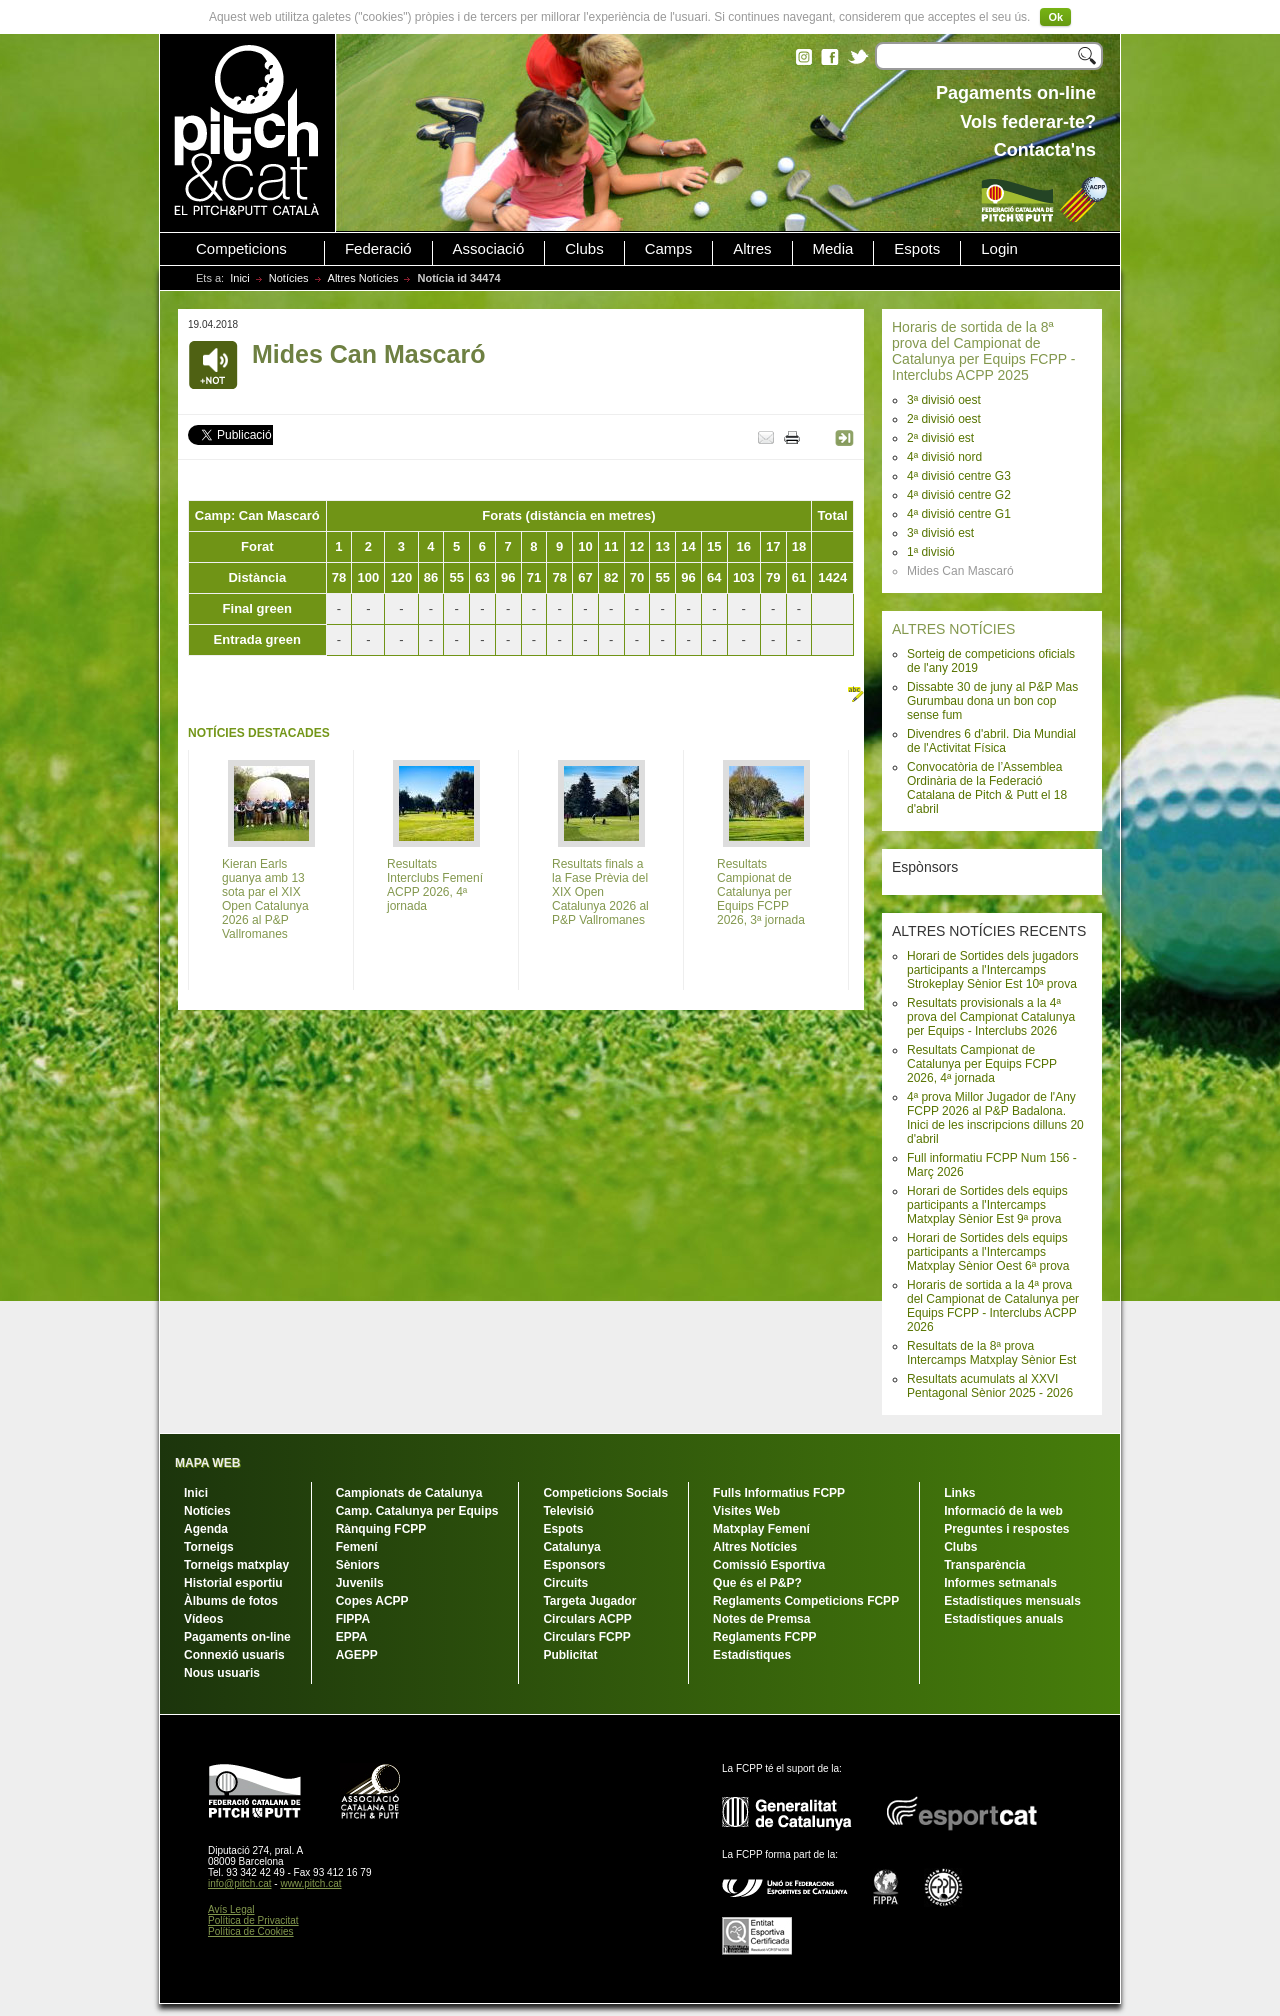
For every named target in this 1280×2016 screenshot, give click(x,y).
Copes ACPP (372, 1601)
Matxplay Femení (761, 1529)
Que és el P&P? (757, 1583)
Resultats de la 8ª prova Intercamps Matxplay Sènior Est (991, 1353)
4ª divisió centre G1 (959, 514)
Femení (357, 1547)
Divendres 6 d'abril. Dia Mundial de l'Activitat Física (991, 741)
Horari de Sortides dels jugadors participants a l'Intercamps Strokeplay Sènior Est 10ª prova (992, 970)
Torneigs (209, 1547)
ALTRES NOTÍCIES (953, 629)
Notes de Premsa (761, 1619)
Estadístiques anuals (1003, 1619)
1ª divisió (931, 552)
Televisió (568, 1511)
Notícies (289, 278)
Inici (240, 278)
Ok (1055, 17)
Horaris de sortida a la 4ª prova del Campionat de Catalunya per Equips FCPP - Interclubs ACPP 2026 (993, 1306)
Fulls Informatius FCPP (779, 1493)
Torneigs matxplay (236, 1565)
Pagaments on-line (237, 1637)
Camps (669, 249)
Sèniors (358, 1565)
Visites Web (746, 1511)
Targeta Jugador (589, 1601)
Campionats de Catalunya (409, 1493)
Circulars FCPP (586, 1637)
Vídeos (203, 1619)
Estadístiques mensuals (1012, 1601)
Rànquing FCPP (381, 1529)
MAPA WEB (207, 1463)
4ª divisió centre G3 (959, 476)
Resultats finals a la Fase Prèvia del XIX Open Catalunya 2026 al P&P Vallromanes (600, 892)
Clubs (584, 249)
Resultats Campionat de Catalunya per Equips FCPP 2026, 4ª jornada (982, 1064)
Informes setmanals (1000, 1583)
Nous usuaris (222, 1673)
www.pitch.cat (310, 1883)
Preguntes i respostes (1006, 1529)
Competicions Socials (605, 1493)
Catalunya (571, 1547)
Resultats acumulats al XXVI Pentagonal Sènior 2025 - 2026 (990, 1386)
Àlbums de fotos (231, 1601)
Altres (752, 249)
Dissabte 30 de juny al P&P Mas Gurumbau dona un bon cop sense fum (992, 701)
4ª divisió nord (944, 457)
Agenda (206, 1529)
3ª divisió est (940, 533)
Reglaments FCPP (764, 1637)
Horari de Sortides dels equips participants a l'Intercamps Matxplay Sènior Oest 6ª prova (988, 1252)
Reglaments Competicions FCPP (806, 1601)
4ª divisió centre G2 (959, 495)
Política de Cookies (251, 1931)
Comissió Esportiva (769, 1565)
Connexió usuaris (234, 1655)
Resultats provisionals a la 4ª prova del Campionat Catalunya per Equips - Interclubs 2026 (991, 1017)
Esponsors (574, 1565)
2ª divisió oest (944, 419)
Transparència (984, 1565)
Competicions (241, 249)
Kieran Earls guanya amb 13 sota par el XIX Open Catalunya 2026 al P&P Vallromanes (265, 899)
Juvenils (360, 1583)
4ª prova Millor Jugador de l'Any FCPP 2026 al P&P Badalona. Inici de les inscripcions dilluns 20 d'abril (995, 1118)
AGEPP (357, 1655)
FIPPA (353, 1619)
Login (999, 249)
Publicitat (570, 1655)
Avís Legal (231, 1909)
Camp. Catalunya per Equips (417, 1511)
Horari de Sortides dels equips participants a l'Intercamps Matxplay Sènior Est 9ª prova (987, 1205)
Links (959, 1493)
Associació (489, 249)
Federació (378, 249)
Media (833, 249)
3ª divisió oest (944, 400)
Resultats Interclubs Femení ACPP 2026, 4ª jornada (435, 885)
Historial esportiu (233, 1583)
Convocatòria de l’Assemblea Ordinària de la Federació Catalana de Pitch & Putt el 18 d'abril (987, 788)
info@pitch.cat (240, 1883)
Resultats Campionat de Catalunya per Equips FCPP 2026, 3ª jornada (761, 892)
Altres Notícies (363, 278)
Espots (917, 249)
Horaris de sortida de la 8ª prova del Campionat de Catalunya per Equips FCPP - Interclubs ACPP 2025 (983, 351)
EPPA (352, 1637)
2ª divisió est (940, 438)
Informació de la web (1003, 1511)
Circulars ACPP (587, 1619)
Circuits (565, 1583)
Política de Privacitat (253, 1920)
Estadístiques (752, 1655)
